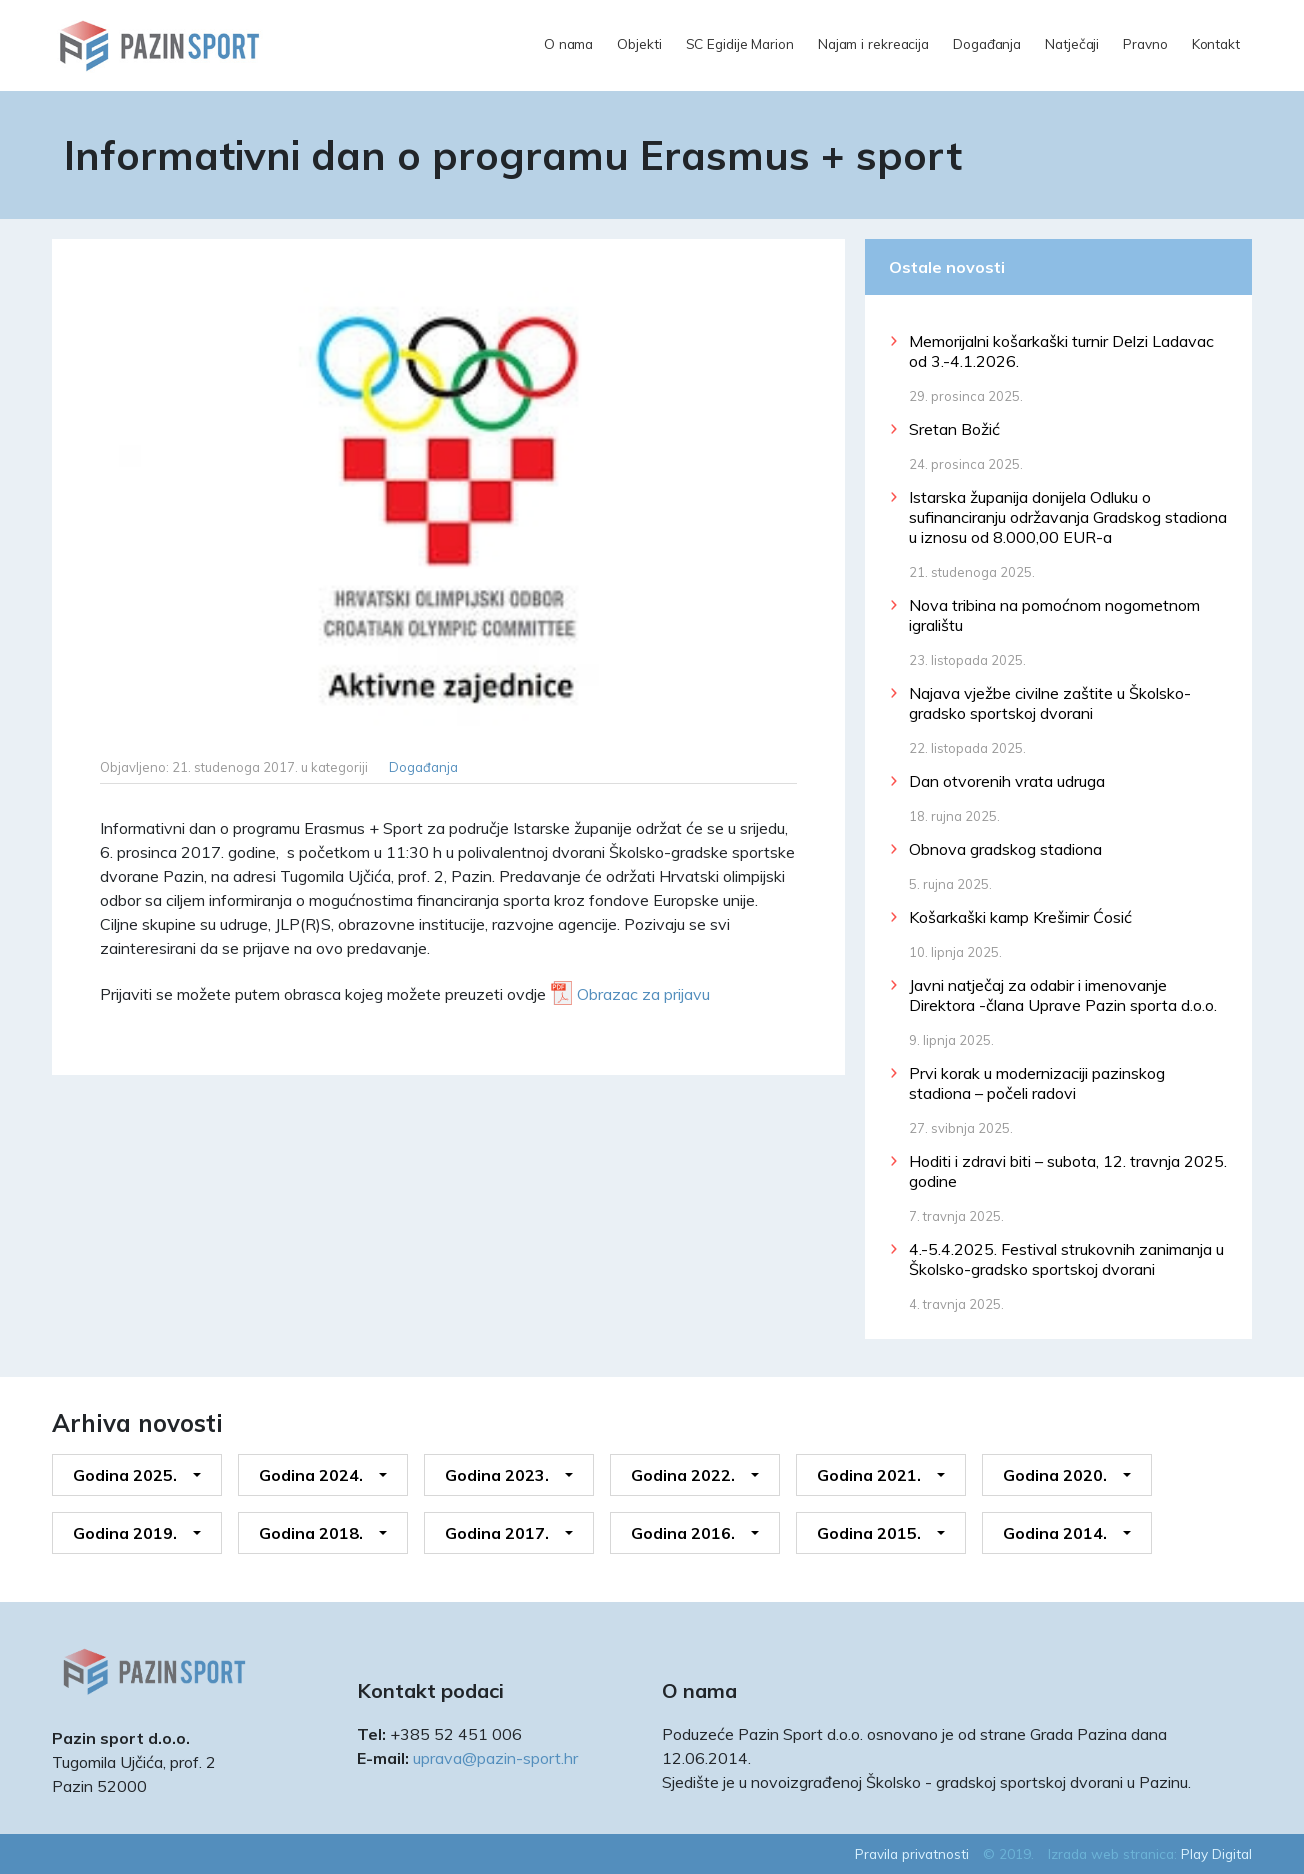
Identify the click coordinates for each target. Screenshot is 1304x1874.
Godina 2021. (869, 1475)
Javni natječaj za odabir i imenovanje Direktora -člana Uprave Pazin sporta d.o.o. (1063, 995)
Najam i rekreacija (873, 43)
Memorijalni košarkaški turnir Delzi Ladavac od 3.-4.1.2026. (1061, 351)
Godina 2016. (683, 1533)
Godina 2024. (311, 1475)
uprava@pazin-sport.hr (495, 1758)
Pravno (1145, 43)
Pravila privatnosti (912, 1853)
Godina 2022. (683, 1475)
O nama (568, 43)
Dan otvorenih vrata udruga (1007, 781)
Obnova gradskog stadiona (1005, 849)
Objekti (639, 43)
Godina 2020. (1055, 1475)
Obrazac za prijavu (643, 994)
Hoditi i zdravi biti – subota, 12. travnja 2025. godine (1068, 1171)
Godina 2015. (869, 1533)
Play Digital (1216, 1853)
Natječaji (1072, 43)
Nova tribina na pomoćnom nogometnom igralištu (1054, 615)
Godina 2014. (1055, 1533)
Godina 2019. (125, 1533)
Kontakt (1216, 43)
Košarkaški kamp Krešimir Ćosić (1020, 917)
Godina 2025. (125, 1475)
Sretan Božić (954, 429)
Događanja (987, 43)
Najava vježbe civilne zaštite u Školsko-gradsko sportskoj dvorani (1050, 703)
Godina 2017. (497, 1533)
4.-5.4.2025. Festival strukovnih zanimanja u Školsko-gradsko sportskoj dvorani (1066, 1259)
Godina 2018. (311, 1533)
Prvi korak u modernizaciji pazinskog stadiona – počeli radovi (1037, 1083)
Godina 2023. (497, 1475)
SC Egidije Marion (740, 43)
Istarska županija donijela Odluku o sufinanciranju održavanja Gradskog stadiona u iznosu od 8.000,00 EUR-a (1068, 517)
